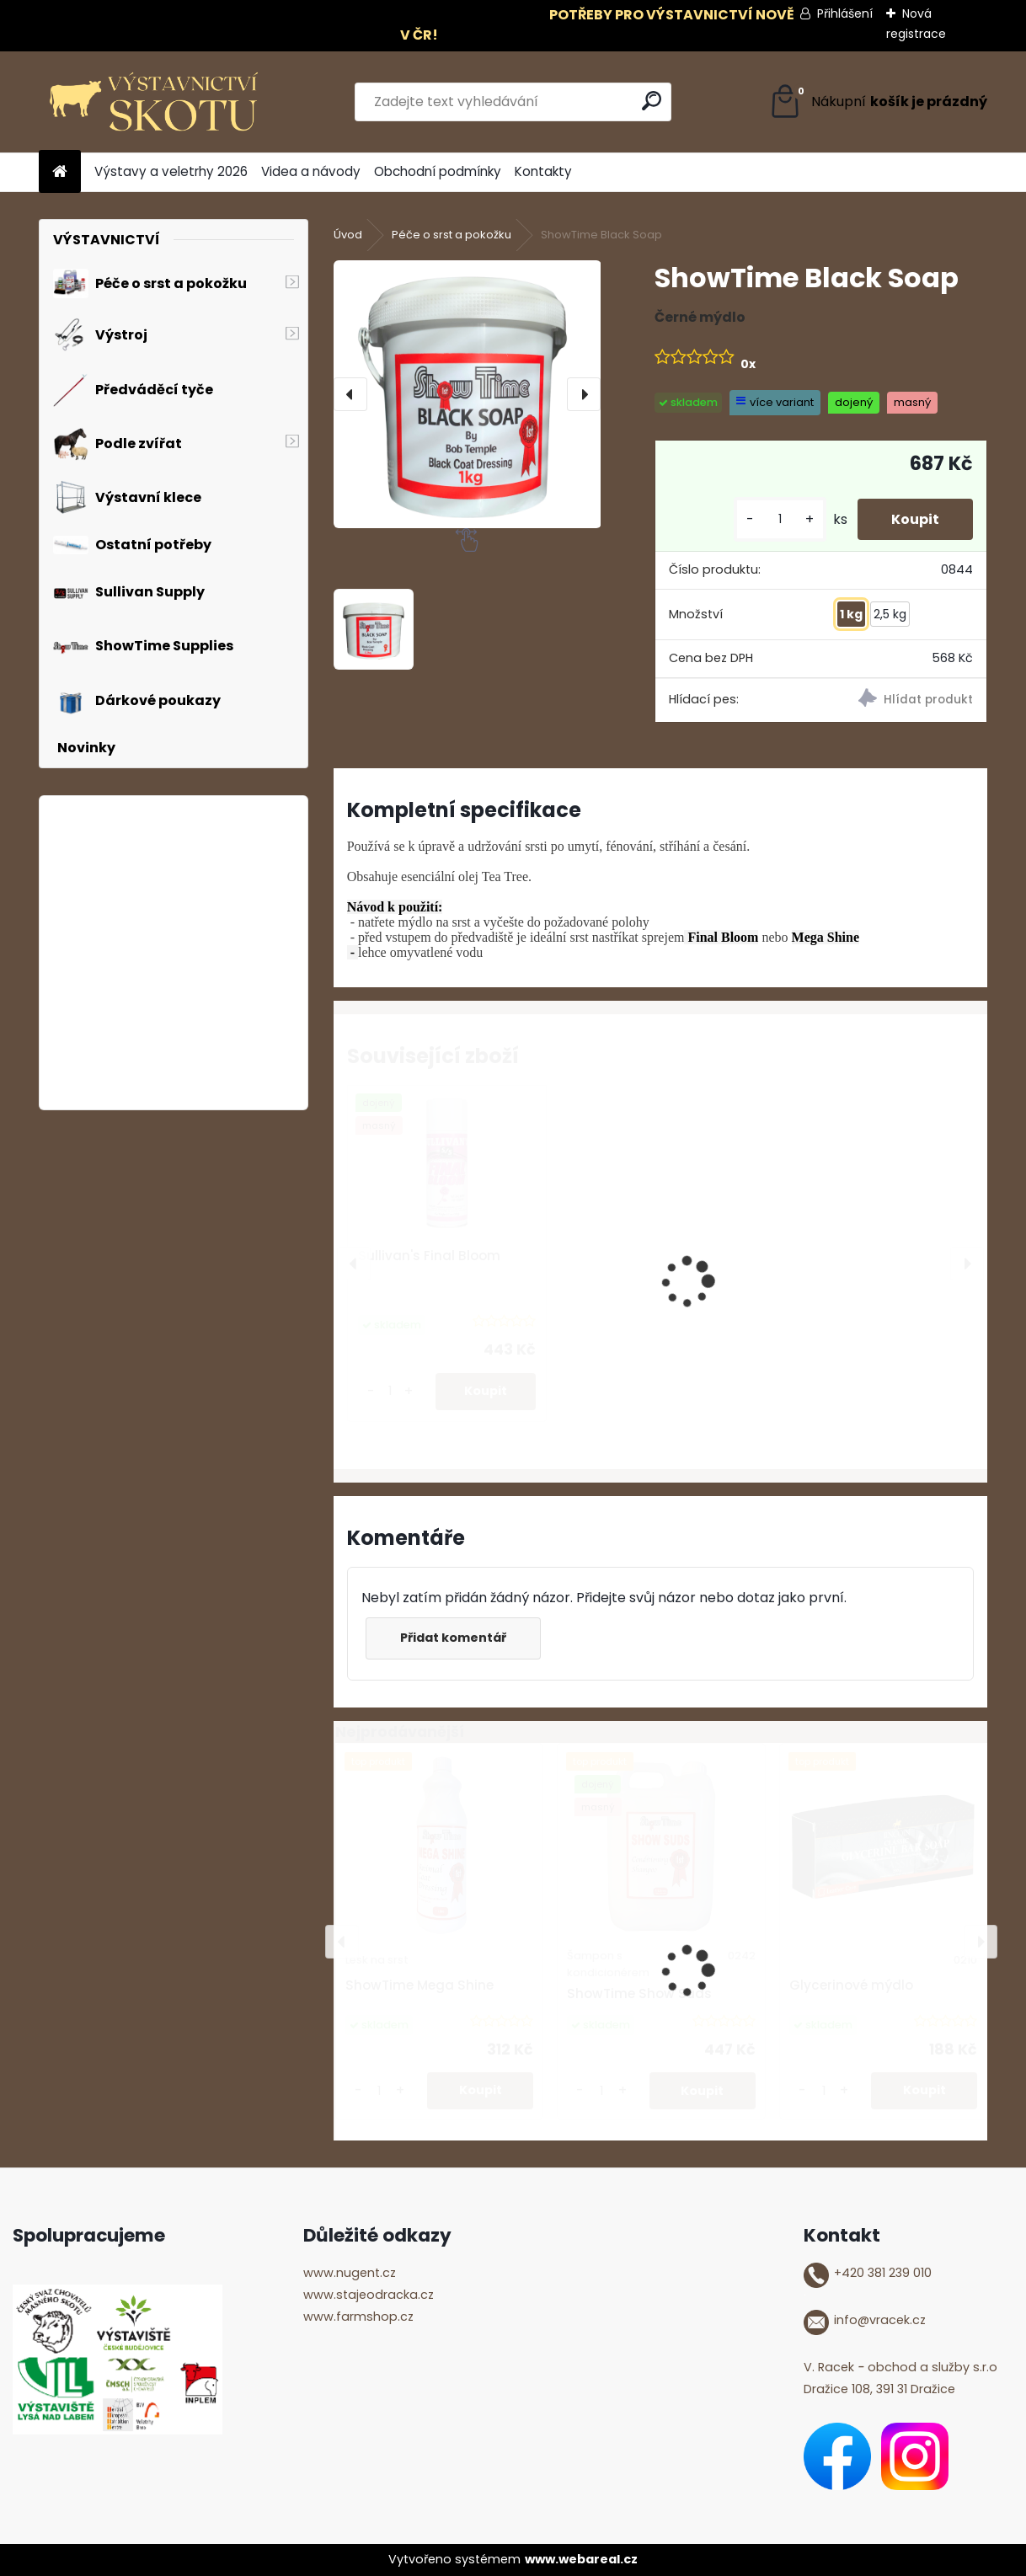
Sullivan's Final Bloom (429, 1255)
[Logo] (154, 102)
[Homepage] (60, 172)
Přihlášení (845, 13)
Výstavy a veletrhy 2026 (171, 171)
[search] (651, 100)
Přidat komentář (453, 1637)
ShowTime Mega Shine (419, 1985)
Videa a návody (311, 171)
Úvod (348, 235)
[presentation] (350, 394)
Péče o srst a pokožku (451, 235)
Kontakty (543, 171)
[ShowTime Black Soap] (467, 394)
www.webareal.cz (581, 2559)
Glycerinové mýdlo (851, 1985)
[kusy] (780, 519)
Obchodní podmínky (437, 171)
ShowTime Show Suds (639, 1993)
